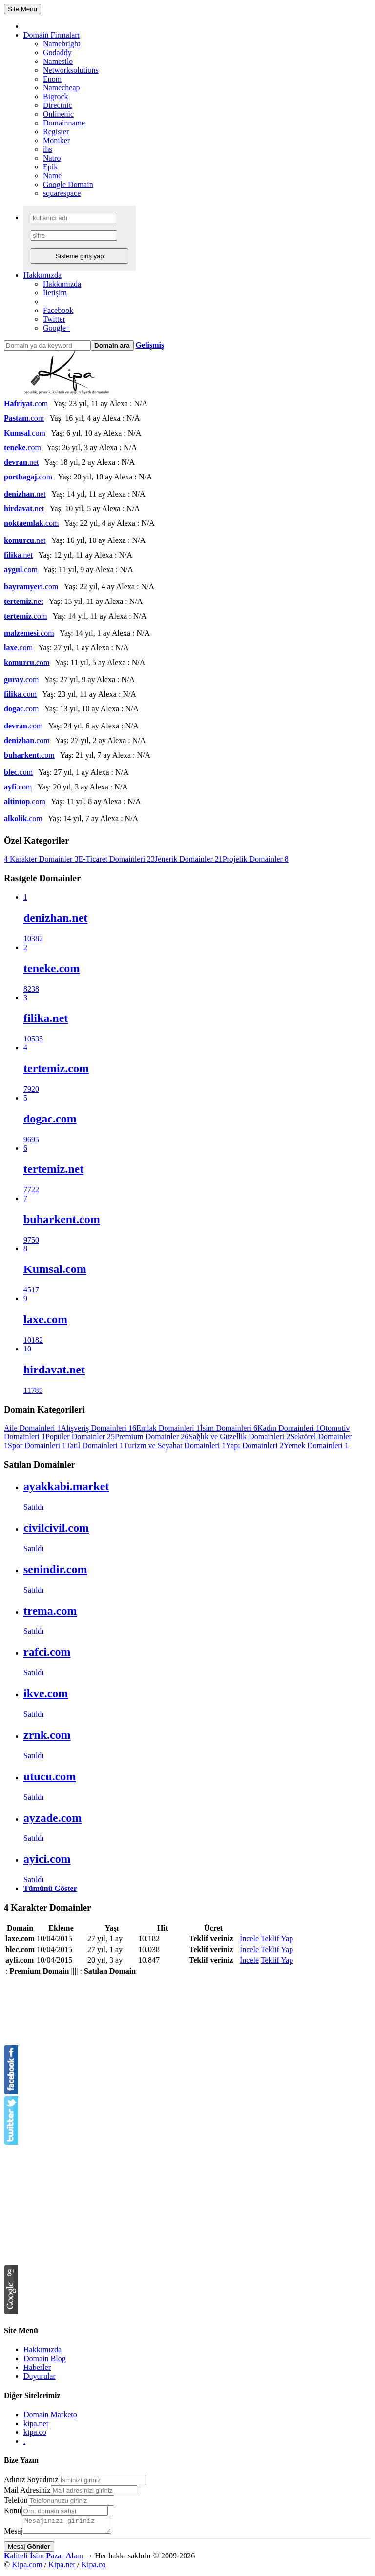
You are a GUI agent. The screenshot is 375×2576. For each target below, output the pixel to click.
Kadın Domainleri (288, 1428)
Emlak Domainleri (168, 1428)
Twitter (54, 319)
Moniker (56, 140)
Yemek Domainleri (316, 1445)
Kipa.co (93, 2567)
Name (52, 175)
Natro (52, 158)
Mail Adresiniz (27, 2490)
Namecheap (61, 87)
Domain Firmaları (51, 35)
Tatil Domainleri (95, 1445)
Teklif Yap (277, 1938)
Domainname (64, 123)
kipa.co (34, 2432)
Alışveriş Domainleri (98, 1428)
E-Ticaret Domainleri (116, 859)
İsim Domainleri (228, 1428)
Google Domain (68, 184)
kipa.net (35, 2423)
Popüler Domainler (80, 1437)
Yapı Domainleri (254, 1445)
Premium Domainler (151, 1437)
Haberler (37, 2367)
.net (21, 462)
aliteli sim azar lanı (43, 2559)
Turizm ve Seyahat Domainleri (175, 1445)
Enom (52, 79)
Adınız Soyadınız (31, 2479)
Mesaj (13, 2534)
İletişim (55, 293)
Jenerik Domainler (189, 859)
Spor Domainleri (37, 1445)
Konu (12, 2510)
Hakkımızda (42, 275)
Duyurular (39, 2376)
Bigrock (55, 96)
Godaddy (57, 52)
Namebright (61, 44)
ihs (47, 149)
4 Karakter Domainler (41, 859)
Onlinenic (58, 114)
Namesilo (58, 61)
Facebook (58, 310)
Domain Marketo (50, 2414)
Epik (50, 167)
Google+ (56, 328)
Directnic (57, 105)
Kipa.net (61, 2567)
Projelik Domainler (256, 859)
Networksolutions (71, 70)
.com (26, 403)
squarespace (62, 193)
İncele (249, 1938)
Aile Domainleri (32, 1428)
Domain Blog (44, 2358)
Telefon (16, 2500)
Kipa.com (27, 2567)
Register (56, 131)
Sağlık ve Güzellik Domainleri (239, 1437)
